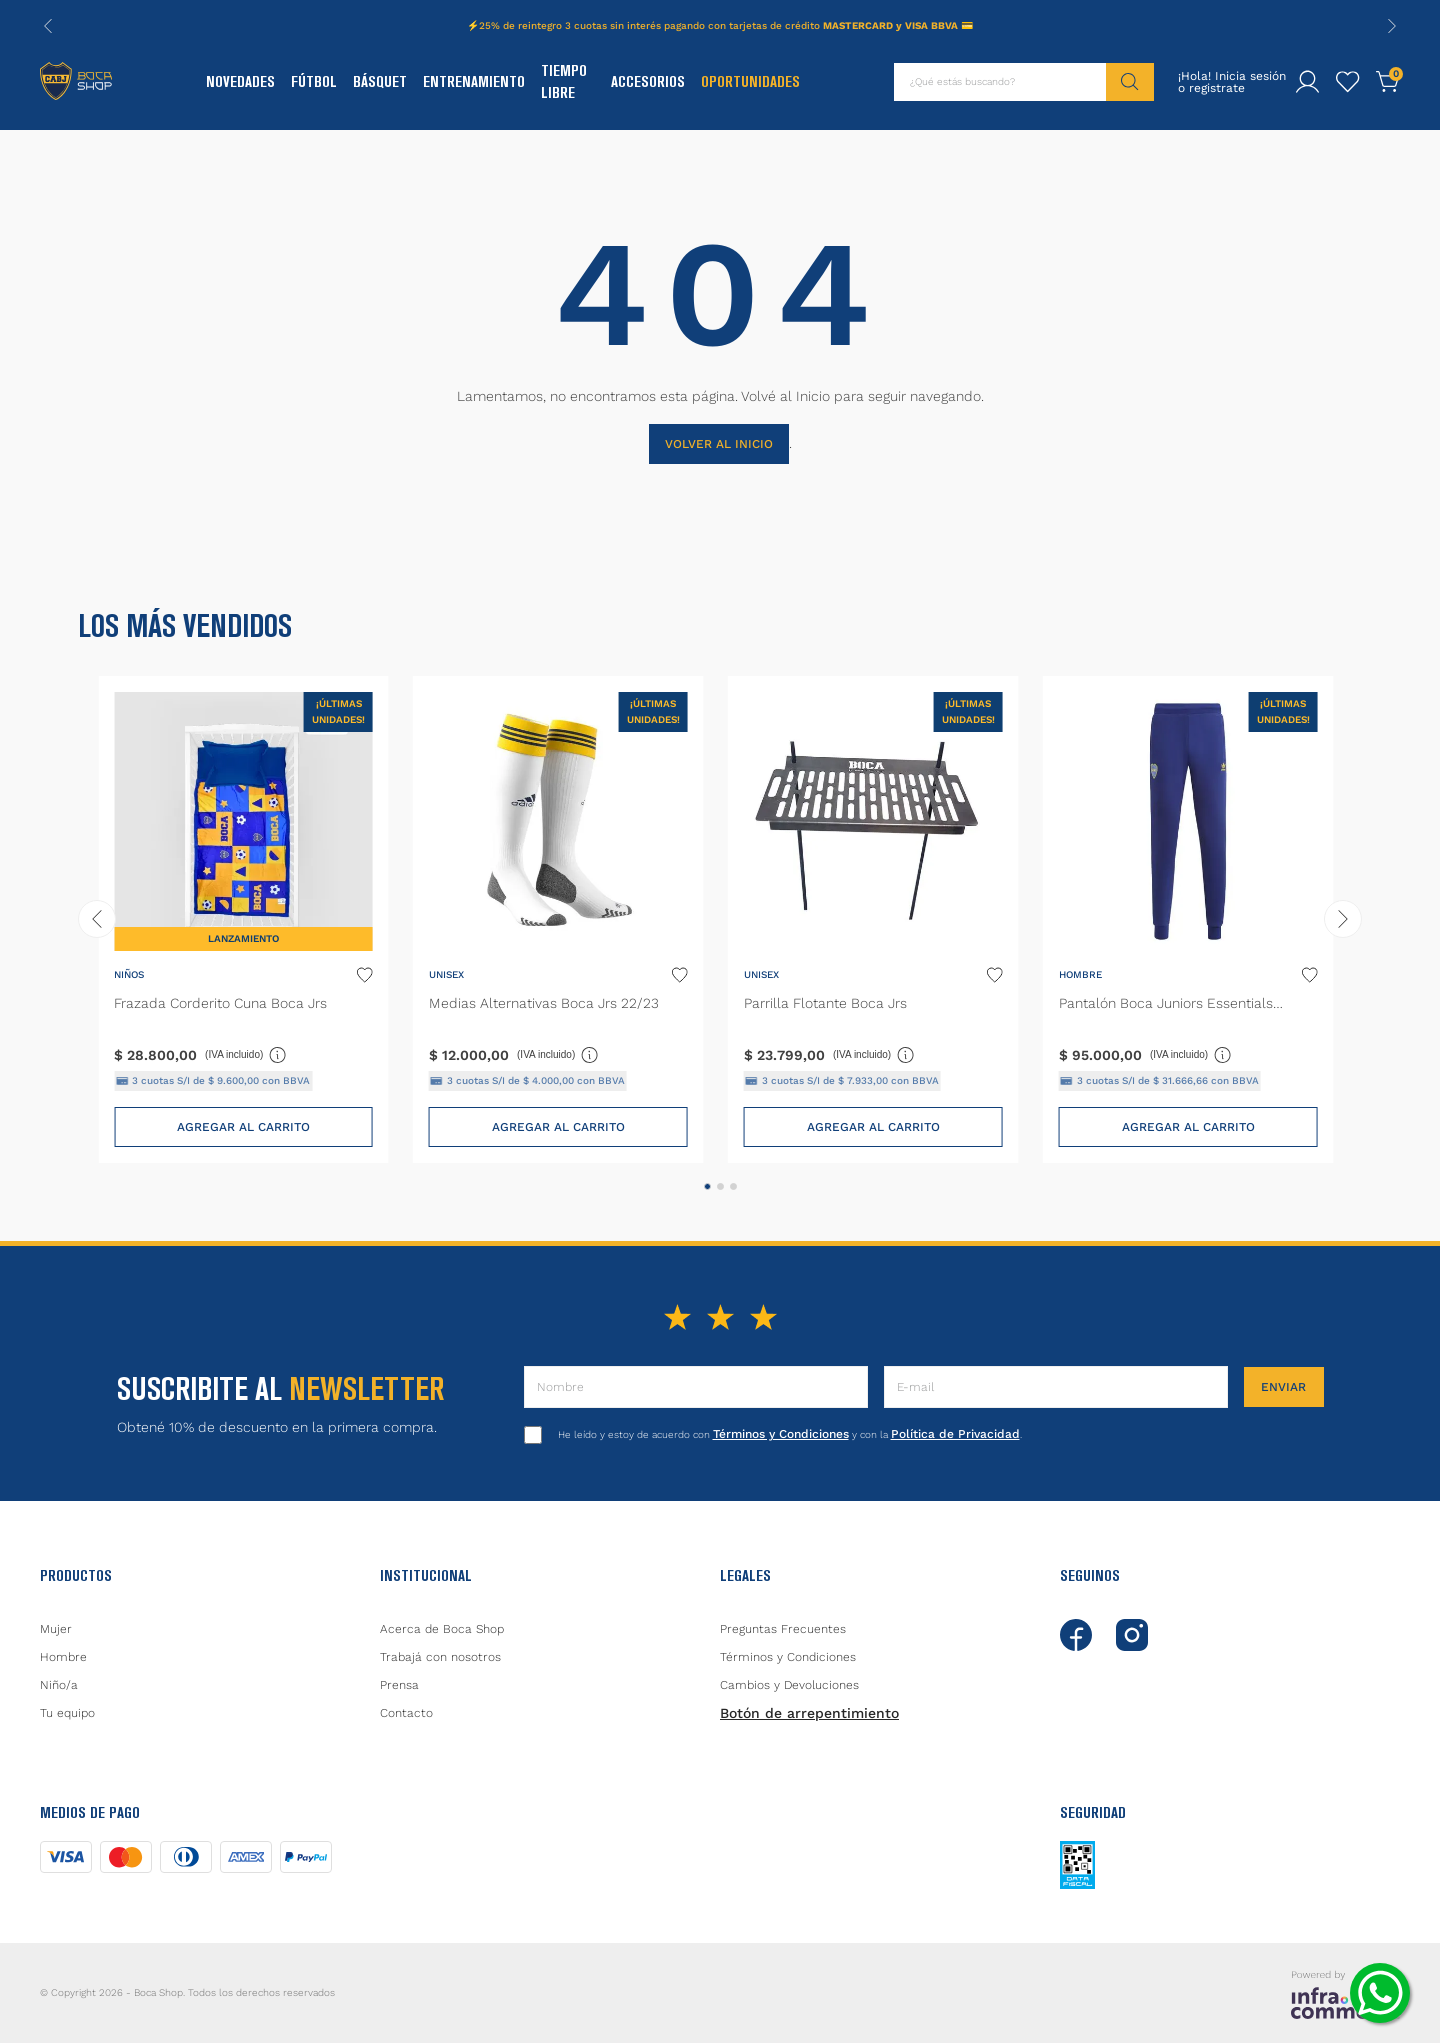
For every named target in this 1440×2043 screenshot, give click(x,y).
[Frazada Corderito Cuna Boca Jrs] (243, 919)
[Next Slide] (1392, 26)
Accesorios (648, 81)
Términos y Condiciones (781, 1434)
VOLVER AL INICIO (719, 444)
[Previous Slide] (48, 26)
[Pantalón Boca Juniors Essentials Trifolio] (1188, 919)
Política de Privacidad (955, 1434)
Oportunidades (750, 81)
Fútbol (314, 81)
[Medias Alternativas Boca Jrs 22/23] (558, 919)
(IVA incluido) (246, 1054)
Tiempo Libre (564, 81)
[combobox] (1024, 82)
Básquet (380, 81)
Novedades (240, 81)
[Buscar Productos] (1130, 82)
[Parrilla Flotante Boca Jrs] (873, 919)
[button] (707, 1186)
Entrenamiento (474, 81)
